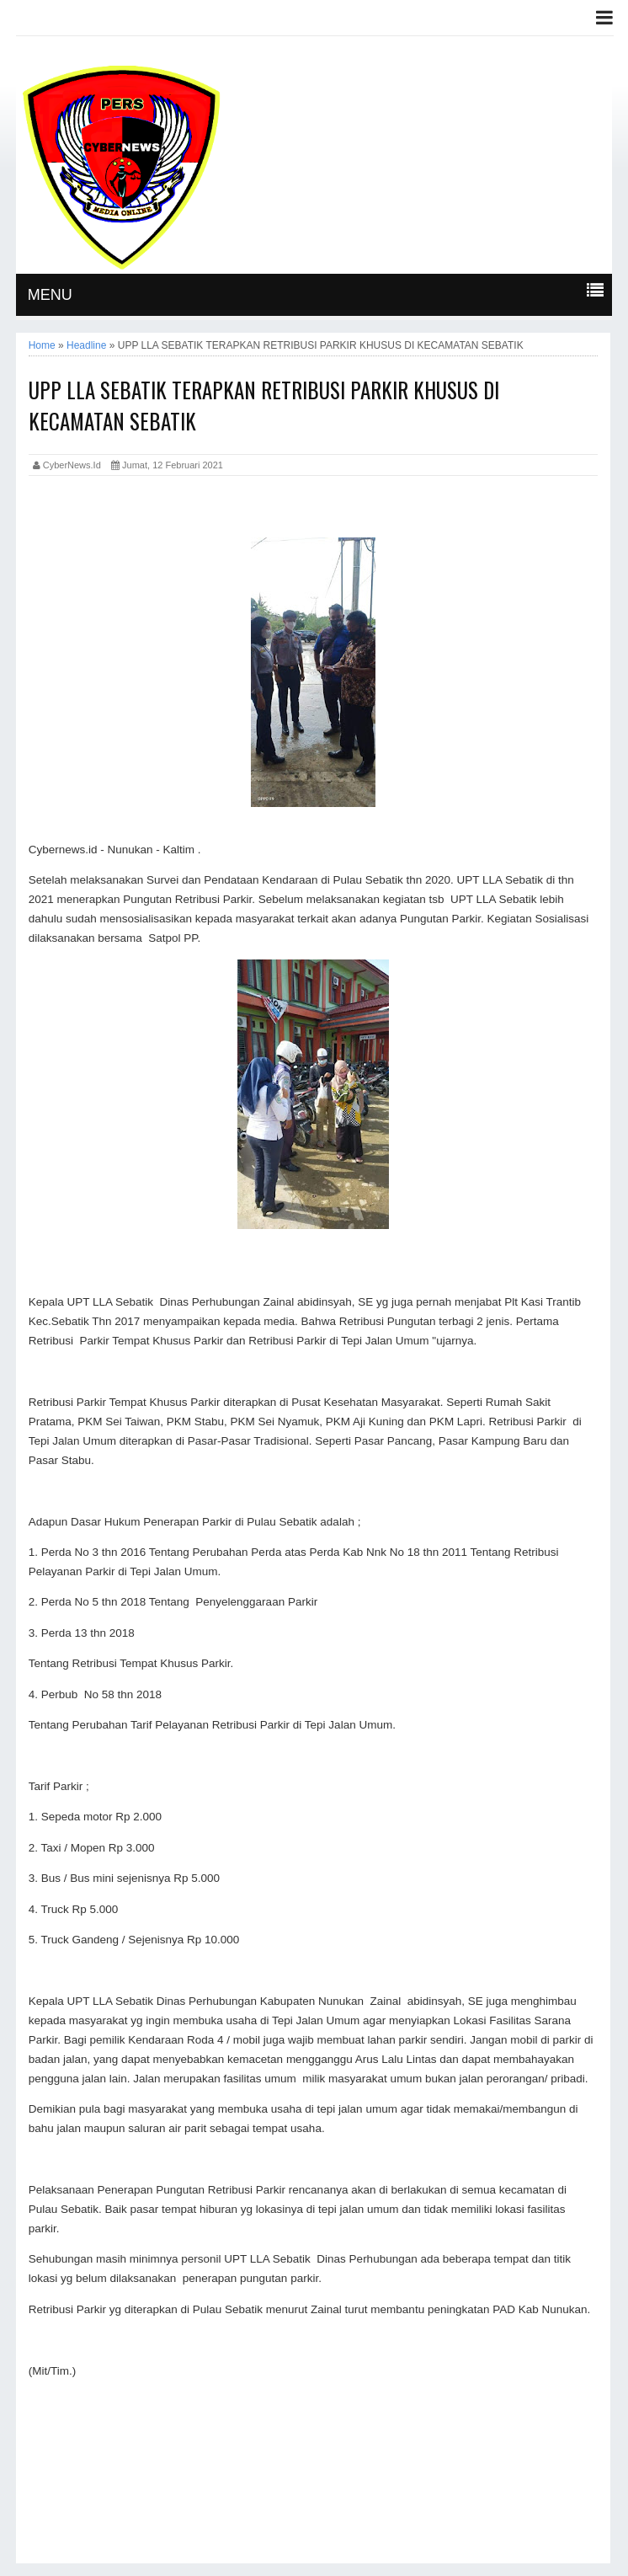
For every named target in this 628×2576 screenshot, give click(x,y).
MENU (50, 294)
